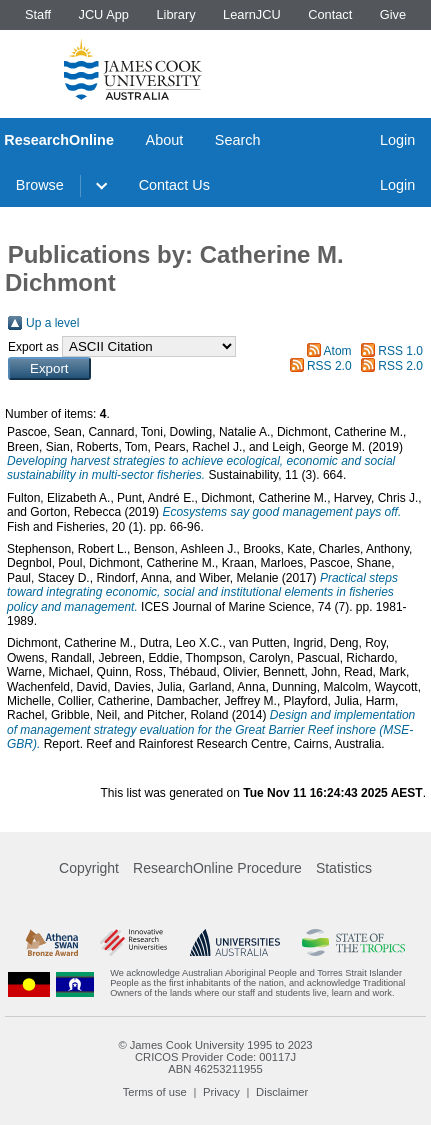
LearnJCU (252, 14)
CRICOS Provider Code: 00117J (215, 1057)
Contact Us (174, 185)
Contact (330, 14)
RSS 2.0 (329, 366)
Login (397, 140)
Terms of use (155, 1092)
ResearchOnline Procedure (217, 868)
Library (175, 14)
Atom (338, 351)
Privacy (221, 1092)
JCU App (103, 14)
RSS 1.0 (400, 351)
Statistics (344, 868)
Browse (40, 185)
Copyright (89, 868)
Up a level (52, 323)
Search (238, 140)
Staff (38, 14)
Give (393, 14)
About (165, 140)
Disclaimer (282, 1092)
